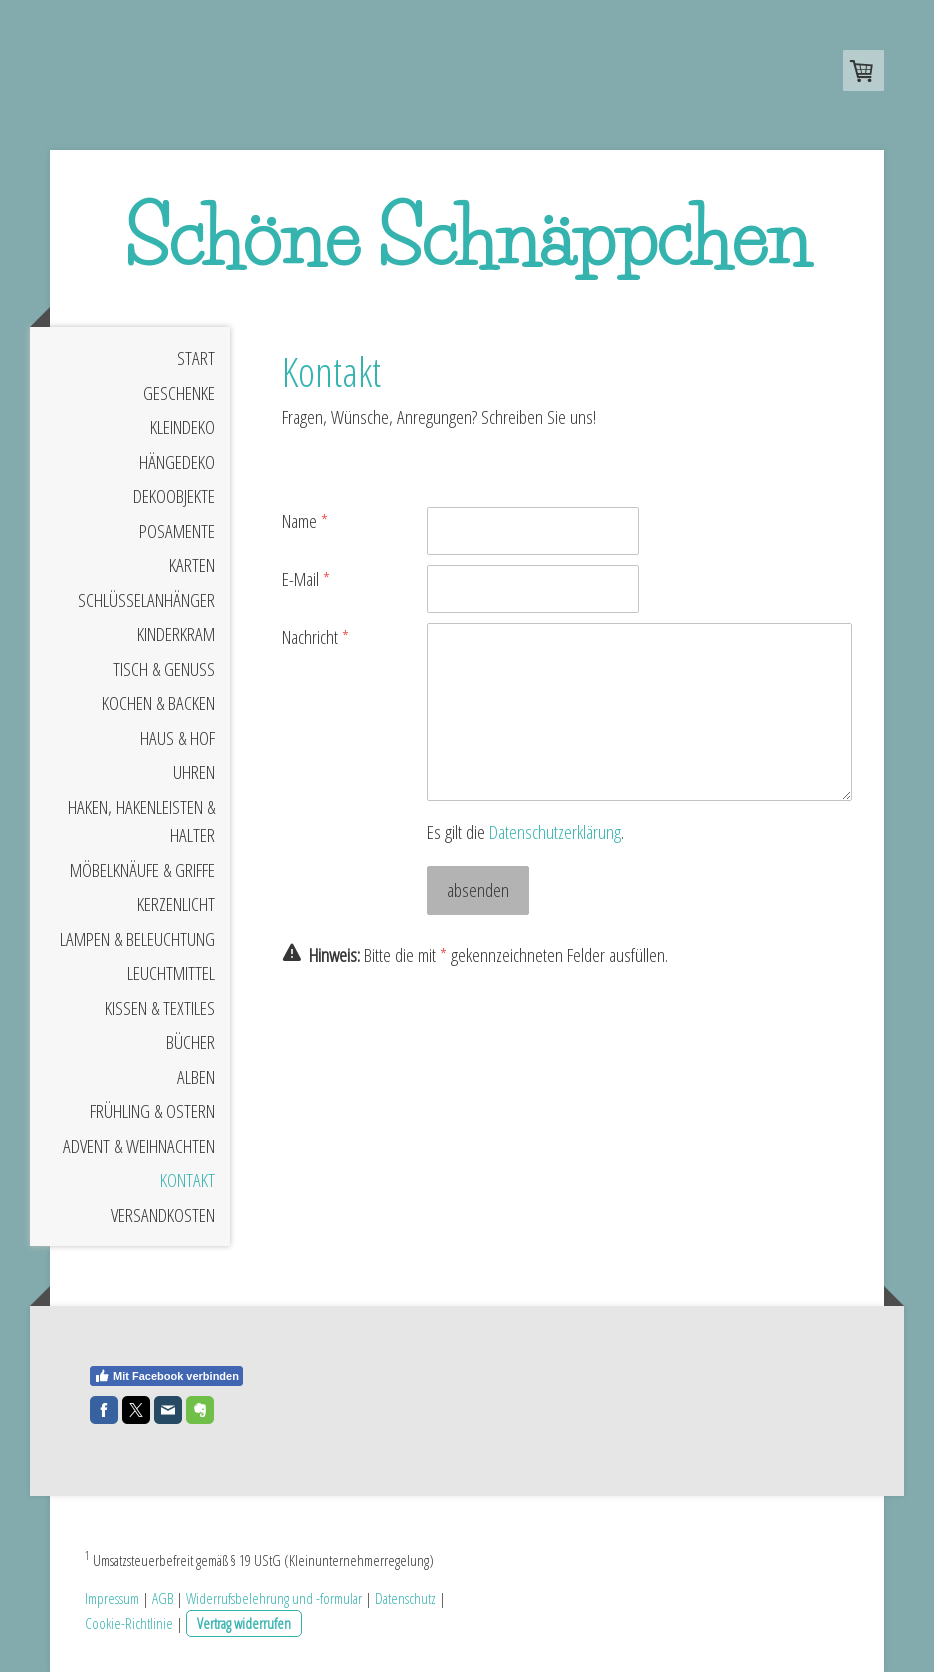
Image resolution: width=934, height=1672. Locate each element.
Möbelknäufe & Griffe (142, 870)
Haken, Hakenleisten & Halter (141, 821)
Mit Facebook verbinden (166, 1377)
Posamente (177, 531)
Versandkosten (163, 1215)
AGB (162, 1598)
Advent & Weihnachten (139, 1146)
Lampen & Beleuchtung (137, 939)
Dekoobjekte (174, 497)
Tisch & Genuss (164, 669)
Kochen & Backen (158, 704)
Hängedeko (177, 462)
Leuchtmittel (171, 974)
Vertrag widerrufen (244, 1623)
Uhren (194, 773)
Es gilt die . (525, 832)
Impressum (112, 1598)
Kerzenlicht (176, 905)
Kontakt (187, 1181)
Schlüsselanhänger (146, 600)
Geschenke (179, 393)
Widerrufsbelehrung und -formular (274, 1598)
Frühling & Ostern (152, 1112)
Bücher (190, 1043)
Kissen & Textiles (160, 1008)
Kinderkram (176, 635)
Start (196, 359)
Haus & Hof (177, 738)
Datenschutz (405, 1598)
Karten (192, 566)
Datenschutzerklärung (555, 832)
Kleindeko (182, 428)
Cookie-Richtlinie (129, 1623)
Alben (196, 1077)
